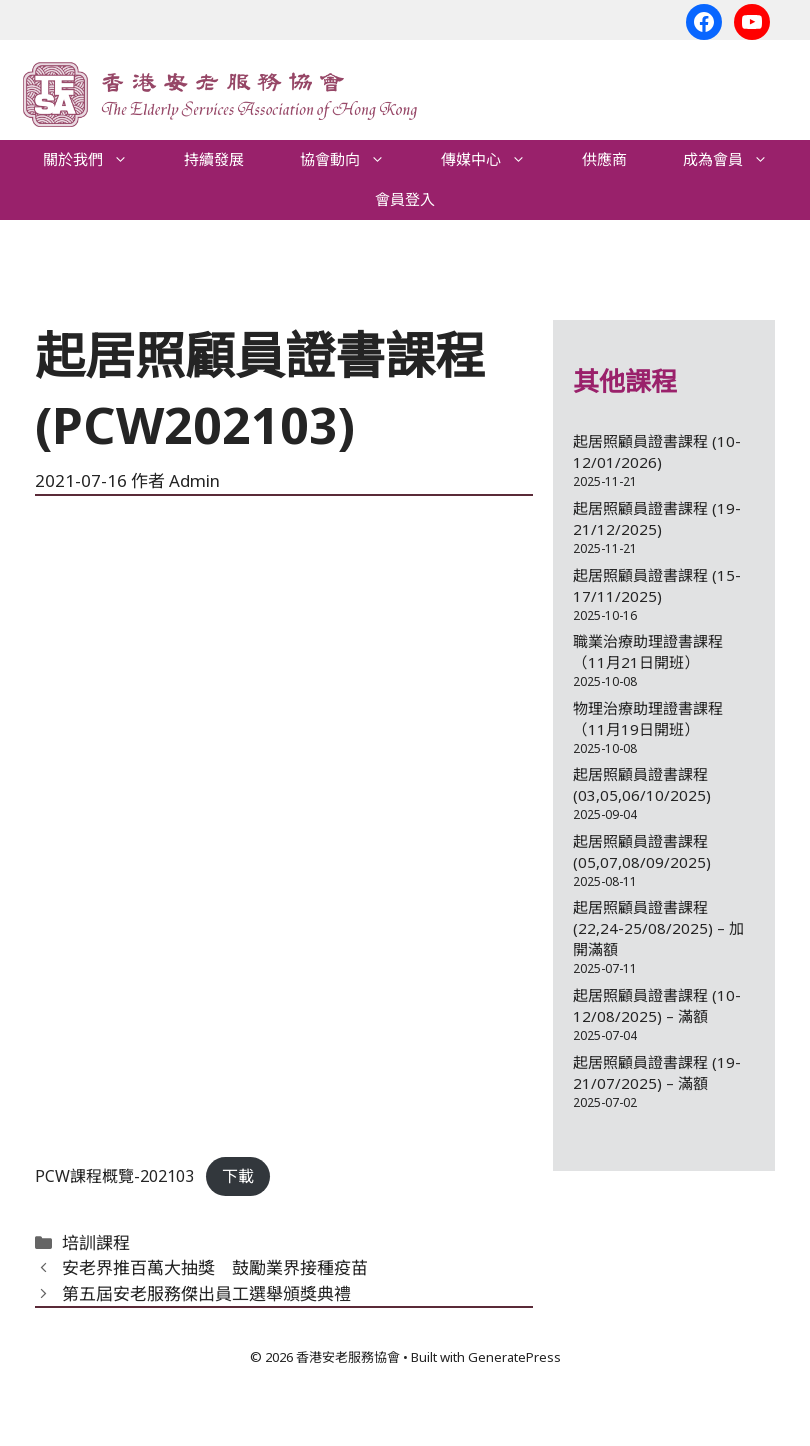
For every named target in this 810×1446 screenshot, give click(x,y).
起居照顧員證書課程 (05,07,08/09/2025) (642, 851)
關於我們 (99, 160)
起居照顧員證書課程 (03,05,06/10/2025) (642, 784)
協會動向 (356, 160)
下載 (238, 1176)
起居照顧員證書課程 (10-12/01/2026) (657, 451)
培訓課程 (96, 1242)
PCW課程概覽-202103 (114, 1176)
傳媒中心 (497, 160)
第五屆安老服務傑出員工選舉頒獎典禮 (206, 1293)
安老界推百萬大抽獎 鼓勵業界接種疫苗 (215, 1267)
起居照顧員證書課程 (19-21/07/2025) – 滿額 (657, 1072)
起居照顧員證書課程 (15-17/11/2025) (657, 585)
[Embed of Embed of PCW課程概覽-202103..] (284, 836)
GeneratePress (514, 1357)
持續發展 (214, 159)
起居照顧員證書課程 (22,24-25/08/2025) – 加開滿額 (658, 928)
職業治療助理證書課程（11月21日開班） (648, 651)
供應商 (604, 159)
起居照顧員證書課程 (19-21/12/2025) (657, 518)
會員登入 (405, 199)
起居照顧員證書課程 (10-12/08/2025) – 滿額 (657, 1005)
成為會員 (739, 160)
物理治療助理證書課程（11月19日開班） (648, 718)
